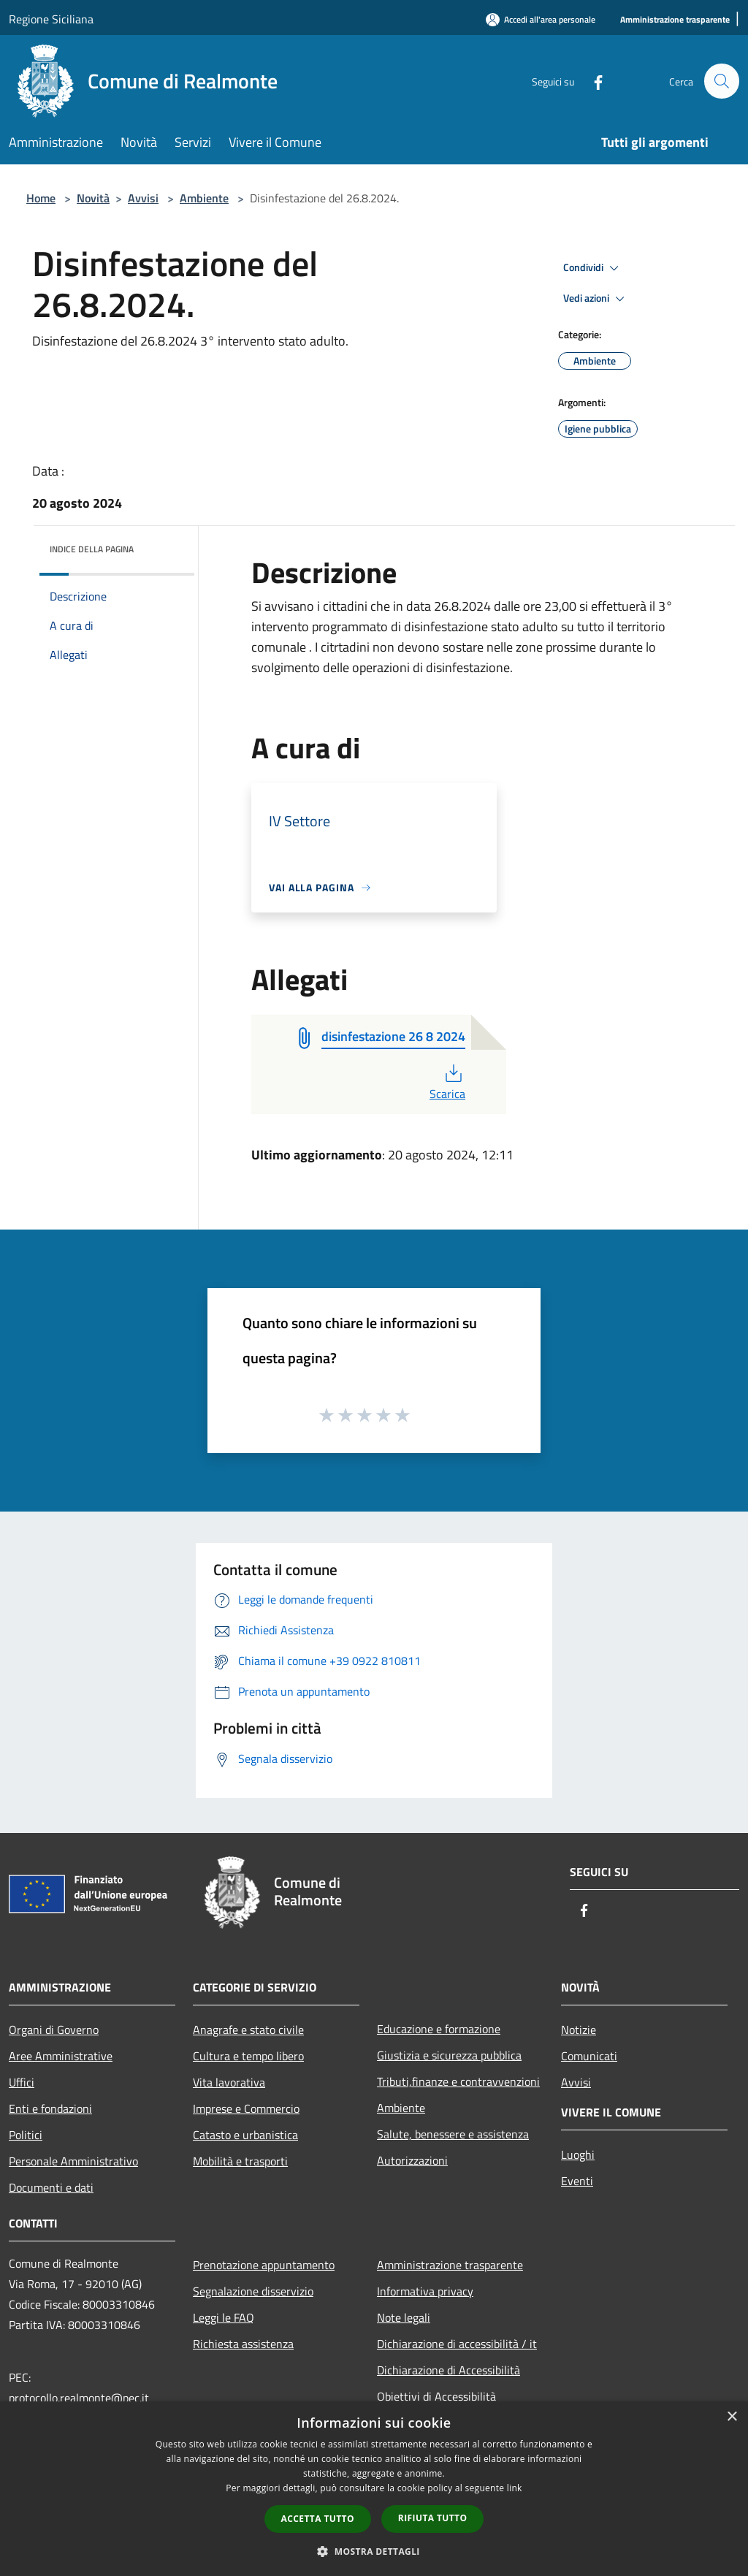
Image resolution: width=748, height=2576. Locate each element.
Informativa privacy (425, 2291)
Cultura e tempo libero (248, 2056)
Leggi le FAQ (223, 2317)
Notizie (578, 2029)
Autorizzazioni (412, 2160)
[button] (374, 2551)
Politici (25, 2135)
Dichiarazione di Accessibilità (448, 2370)
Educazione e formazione (438, 2029)
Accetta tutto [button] (317, 2518)
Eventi (577, 2181)
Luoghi (578, 2154)
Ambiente (204, 198)
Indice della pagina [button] (92, 549)
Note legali (403, 2317)
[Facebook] (591, 81)
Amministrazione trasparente (450, 2265)
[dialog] (374, 2488)
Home (41, 198)
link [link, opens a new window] (514, 2488)
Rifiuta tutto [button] (433, 2518)
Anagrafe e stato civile (248, 2029)
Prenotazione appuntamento (264, 2265)
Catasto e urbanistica (245, 2135)
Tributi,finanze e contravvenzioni (458, 2081)
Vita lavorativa (229, 2082)
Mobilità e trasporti (240, 2161)
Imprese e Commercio (246, 2108)
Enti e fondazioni (50, 2108)
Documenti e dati (51, 2187)
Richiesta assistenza (243, 2343)
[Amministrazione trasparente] (675, 20)
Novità (93, 198)
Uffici (21, 2082)
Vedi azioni (596, 299)
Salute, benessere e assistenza (453, 2134)
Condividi (593, 268)
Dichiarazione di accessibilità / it (457, 2343)
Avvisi (143, 198)
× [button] (731, 2417)
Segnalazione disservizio (253, 2291)
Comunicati (589, 2056)
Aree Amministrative (60, 2056)
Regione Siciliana (51, 19)
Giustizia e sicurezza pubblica (449, 2055)
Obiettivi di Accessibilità (436, 2396)
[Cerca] (721, 81)
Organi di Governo (54, 2029)
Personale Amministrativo (73, 2161)
